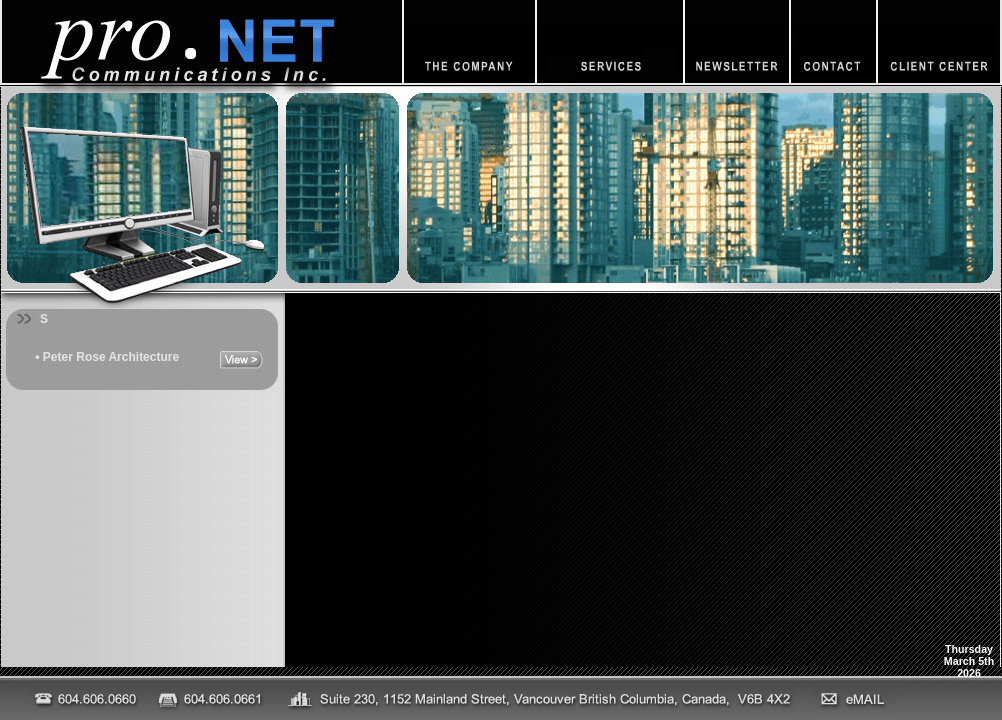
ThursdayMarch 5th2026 (969, 661)
